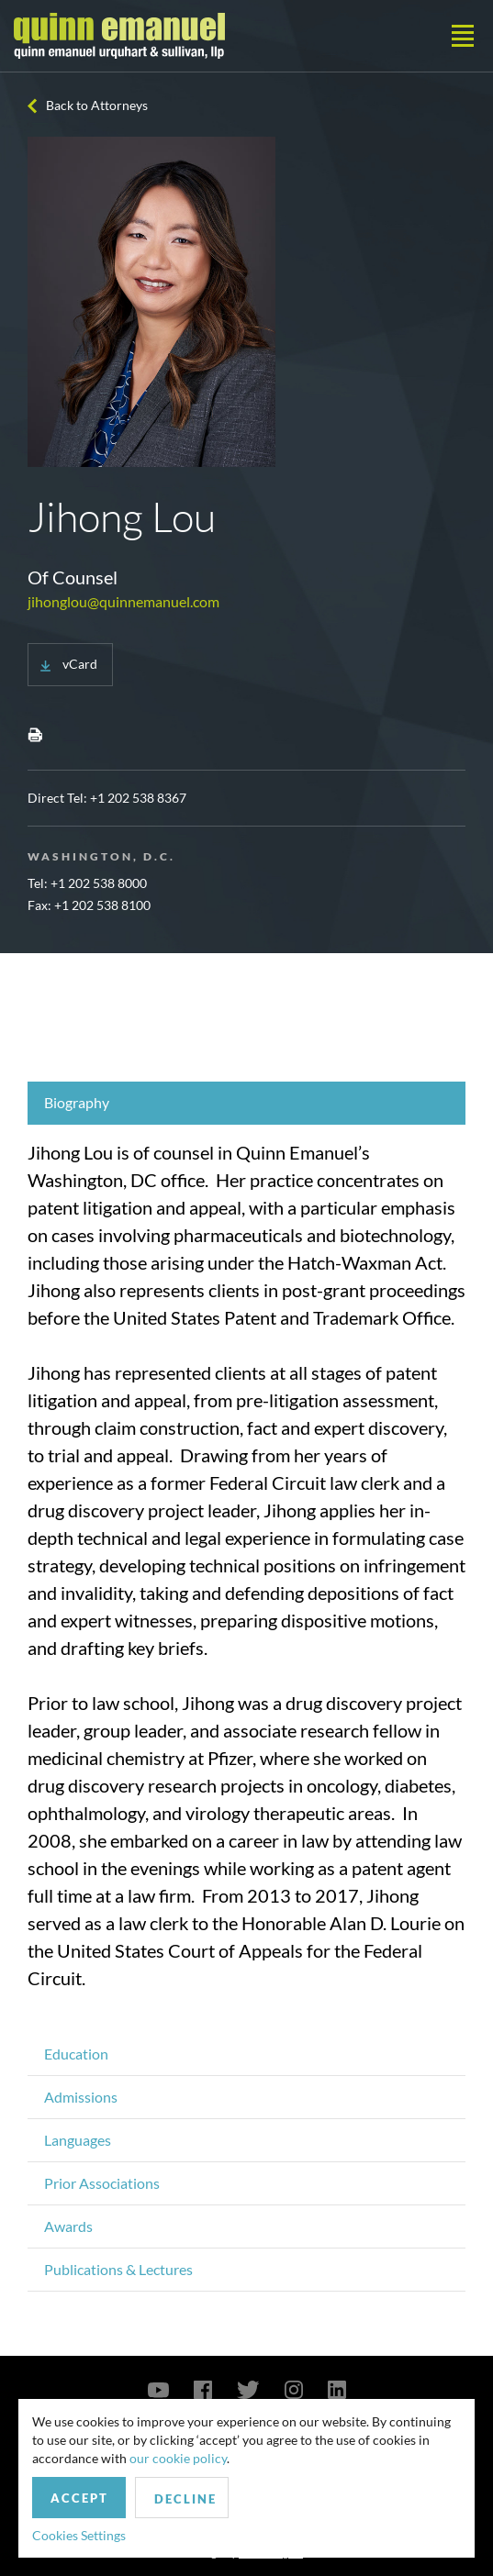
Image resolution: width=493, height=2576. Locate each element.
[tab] (246, 1103)
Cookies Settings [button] (79, 2535)
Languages (77, 2140)
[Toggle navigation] (462, 35)
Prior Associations (102, 2183)
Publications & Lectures (118, 2269)
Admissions (81, 2096)
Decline (185, 2499)
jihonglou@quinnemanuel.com (123, 601)
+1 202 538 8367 (138, 797)
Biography (76, 1102)
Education (76, 2053)
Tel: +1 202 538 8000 (87, 883)
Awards (68, 2226)
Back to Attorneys (97, 105)
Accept (79, 2498)
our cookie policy (178, 2458)
